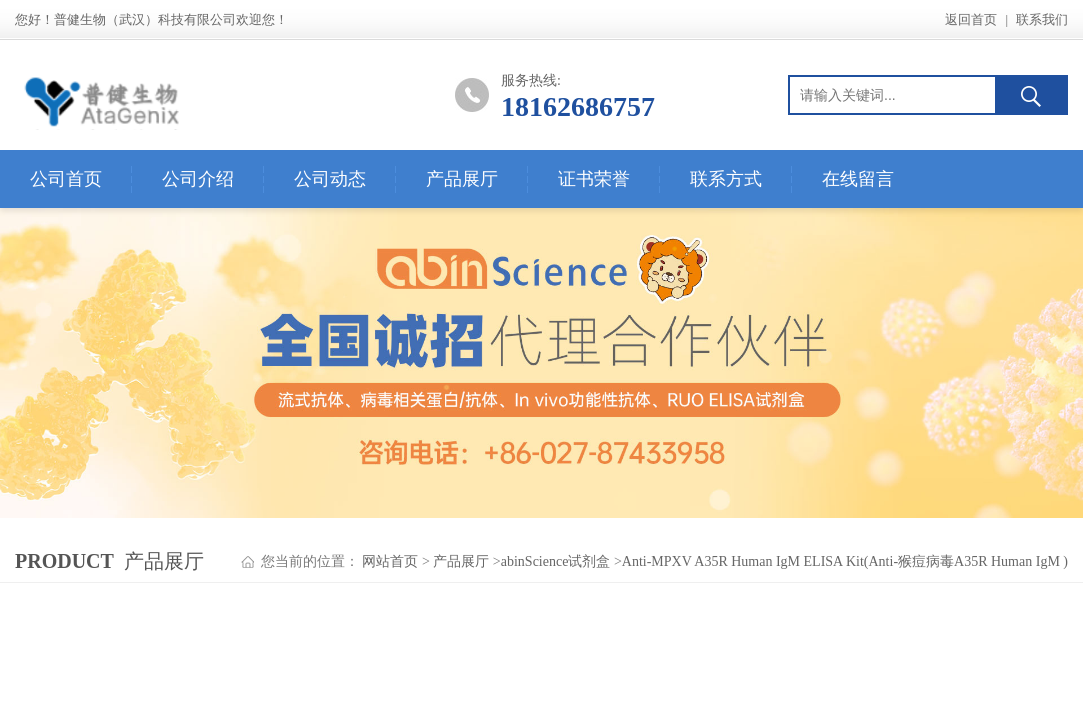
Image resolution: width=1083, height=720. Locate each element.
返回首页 (971, 19)
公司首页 (66, 179)
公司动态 (330, 179)
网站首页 (390, 561)
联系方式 (726, 179)
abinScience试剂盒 (556, 561)
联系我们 (1042, 19)
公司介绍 (198, 179)
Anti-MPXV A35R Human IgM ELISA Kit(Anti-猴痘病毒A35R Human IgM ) (845, 561)
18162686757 (578, 106)
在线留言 (858, 179)
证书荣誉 (594, 179)
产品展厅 (462, 179)
